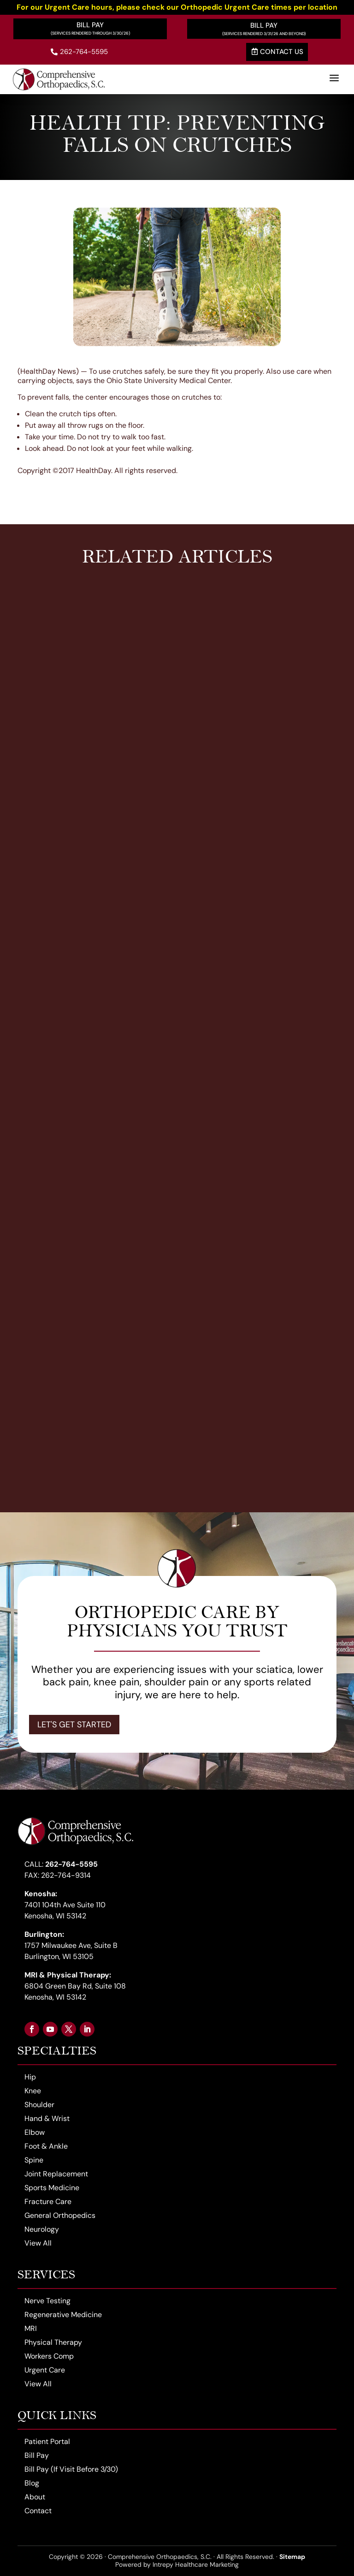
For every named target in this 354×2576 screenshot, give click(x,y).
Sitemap (292, 2556)
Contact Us (277, 51)
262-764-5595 (79, 51)
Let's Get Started (74, 1724)
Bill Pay (90, 25)
